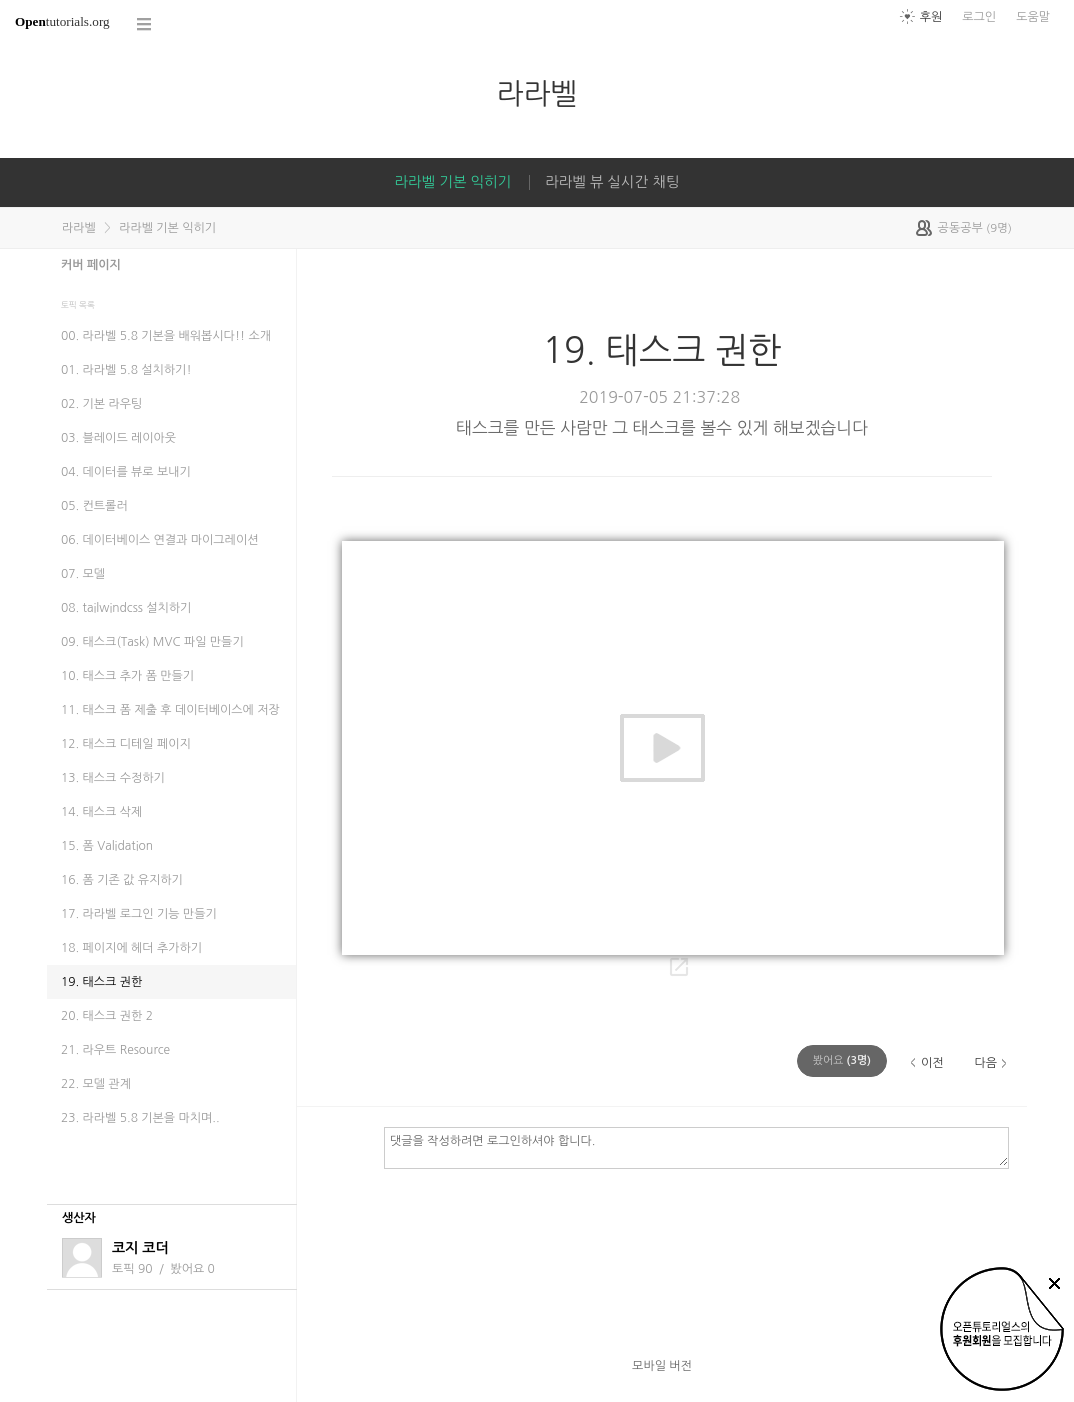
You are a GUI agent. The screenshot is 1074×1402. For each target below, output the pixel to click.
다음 (985, 1063)
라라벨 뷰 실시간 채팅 (612, 182)
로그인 (979, 17)
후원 (931, 17)
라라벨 (536, 93)
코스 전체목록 (145, 24)
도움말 (1033, 17)
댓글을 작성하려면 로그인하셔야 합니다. (696, 1147)
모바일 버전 (662, 1366)
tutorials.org (62, 21)
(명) (842, 1060)
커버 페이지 (91, 265)
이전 (932, 1063)
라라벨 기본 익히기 (453, 182)
